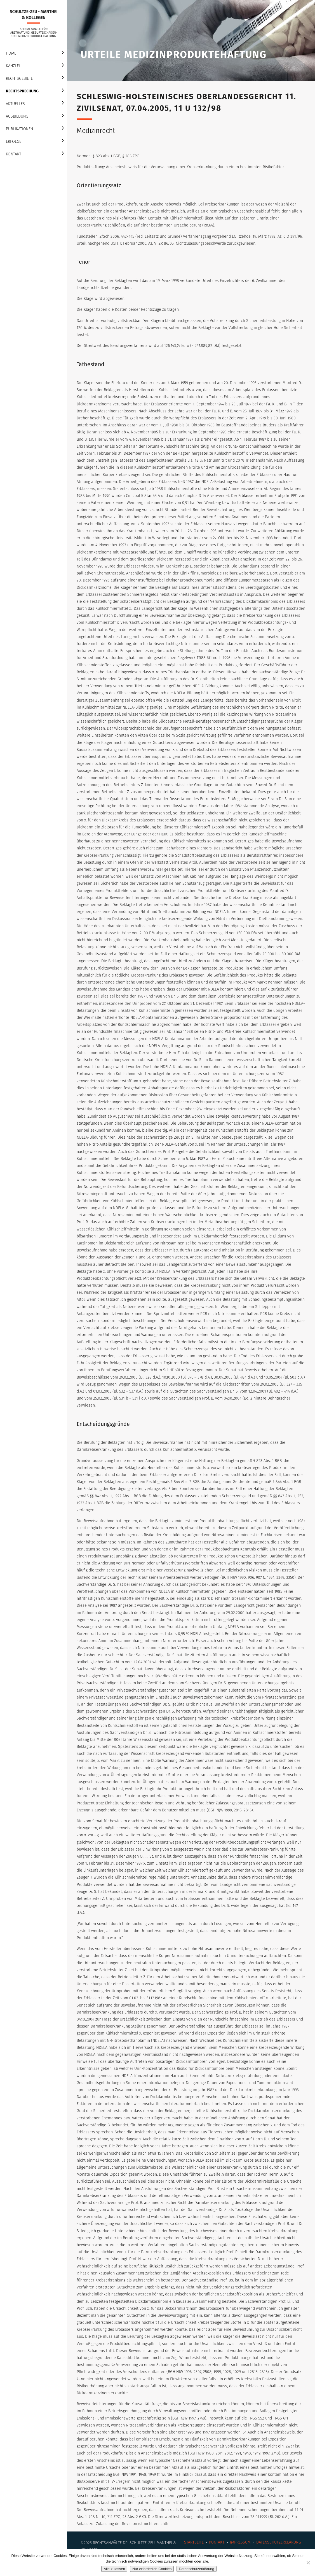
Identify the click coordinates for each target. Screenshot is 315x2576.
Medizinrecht (96, 131)
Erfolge (13, 141)
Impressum (240, 2542)
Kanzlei (13, 66)
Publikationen (19, 129)
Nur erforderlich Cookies (151, 2569)
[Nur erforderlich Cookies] (308, 2562)
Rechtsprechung (22, 91)
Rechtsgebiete (19, 78)
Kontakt (13, 154)
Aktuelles (15, 103)
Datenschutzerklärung (278, 2542)
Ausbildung (17, 116)
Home (11, 53)
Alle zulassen (114, 2569)
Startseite (194, 2542)
